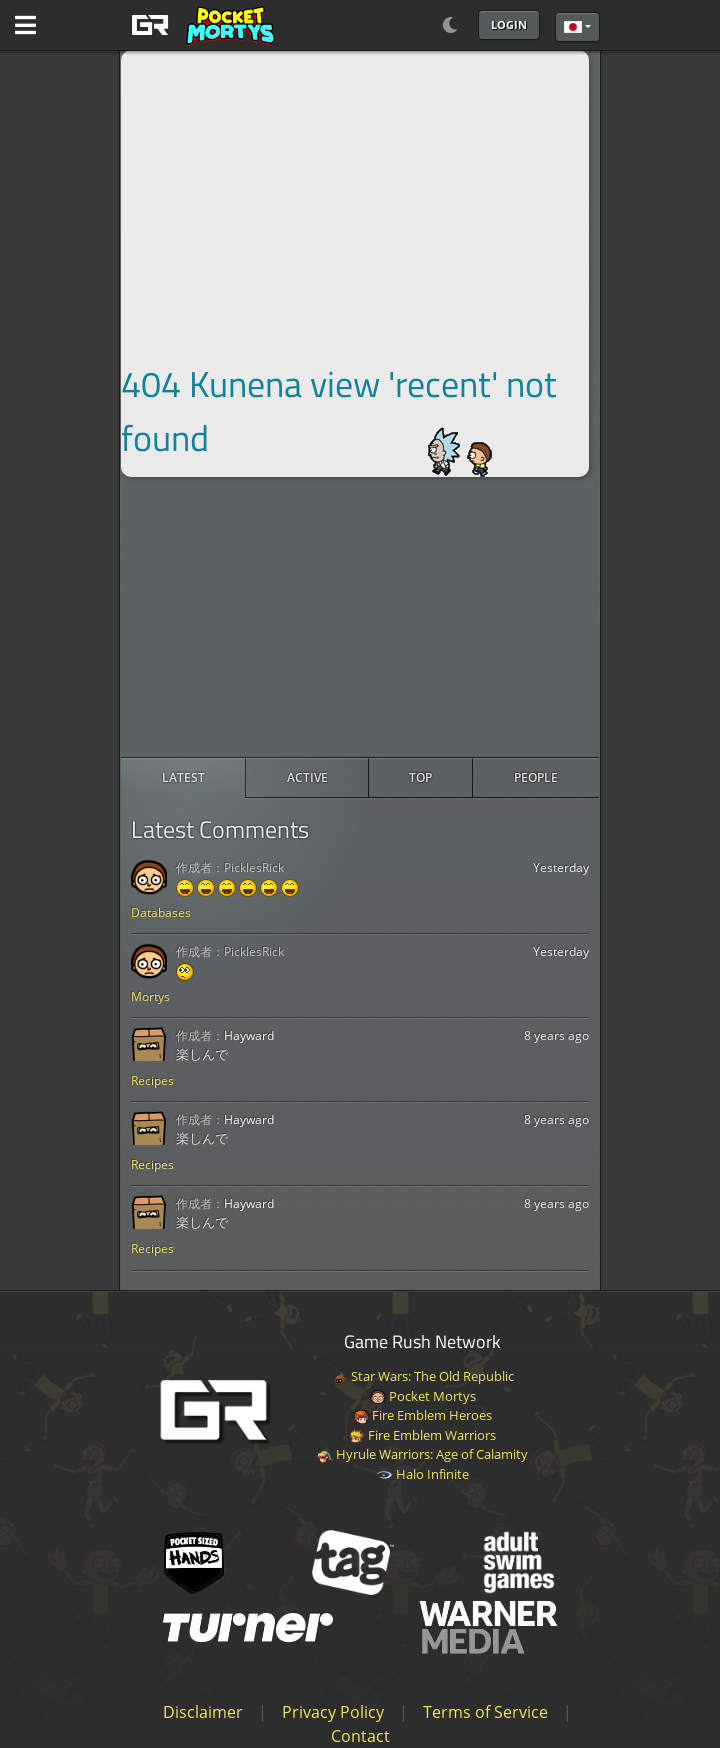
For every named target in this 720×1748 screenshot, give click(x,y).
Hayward (249, 1035)
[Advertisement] (360, 617)
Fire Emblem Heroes (422, 1415)
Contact (360, 1736)
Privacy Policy (333, 1712)
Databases (161, 912)
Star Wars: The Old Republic (423, 1376)
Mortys (150, 996)
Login (509, 24)
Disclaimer (203, 1712)
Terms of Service (485, 1712)
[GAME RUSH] (200, 25)
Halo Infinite (423, 1474)
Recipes (152, 1080)
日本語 (573, 27)
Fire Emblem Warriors (422, 1435)
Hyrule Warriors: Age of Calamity (422, 1454)
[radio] (183, 778)
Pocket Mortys (423, 1396)
